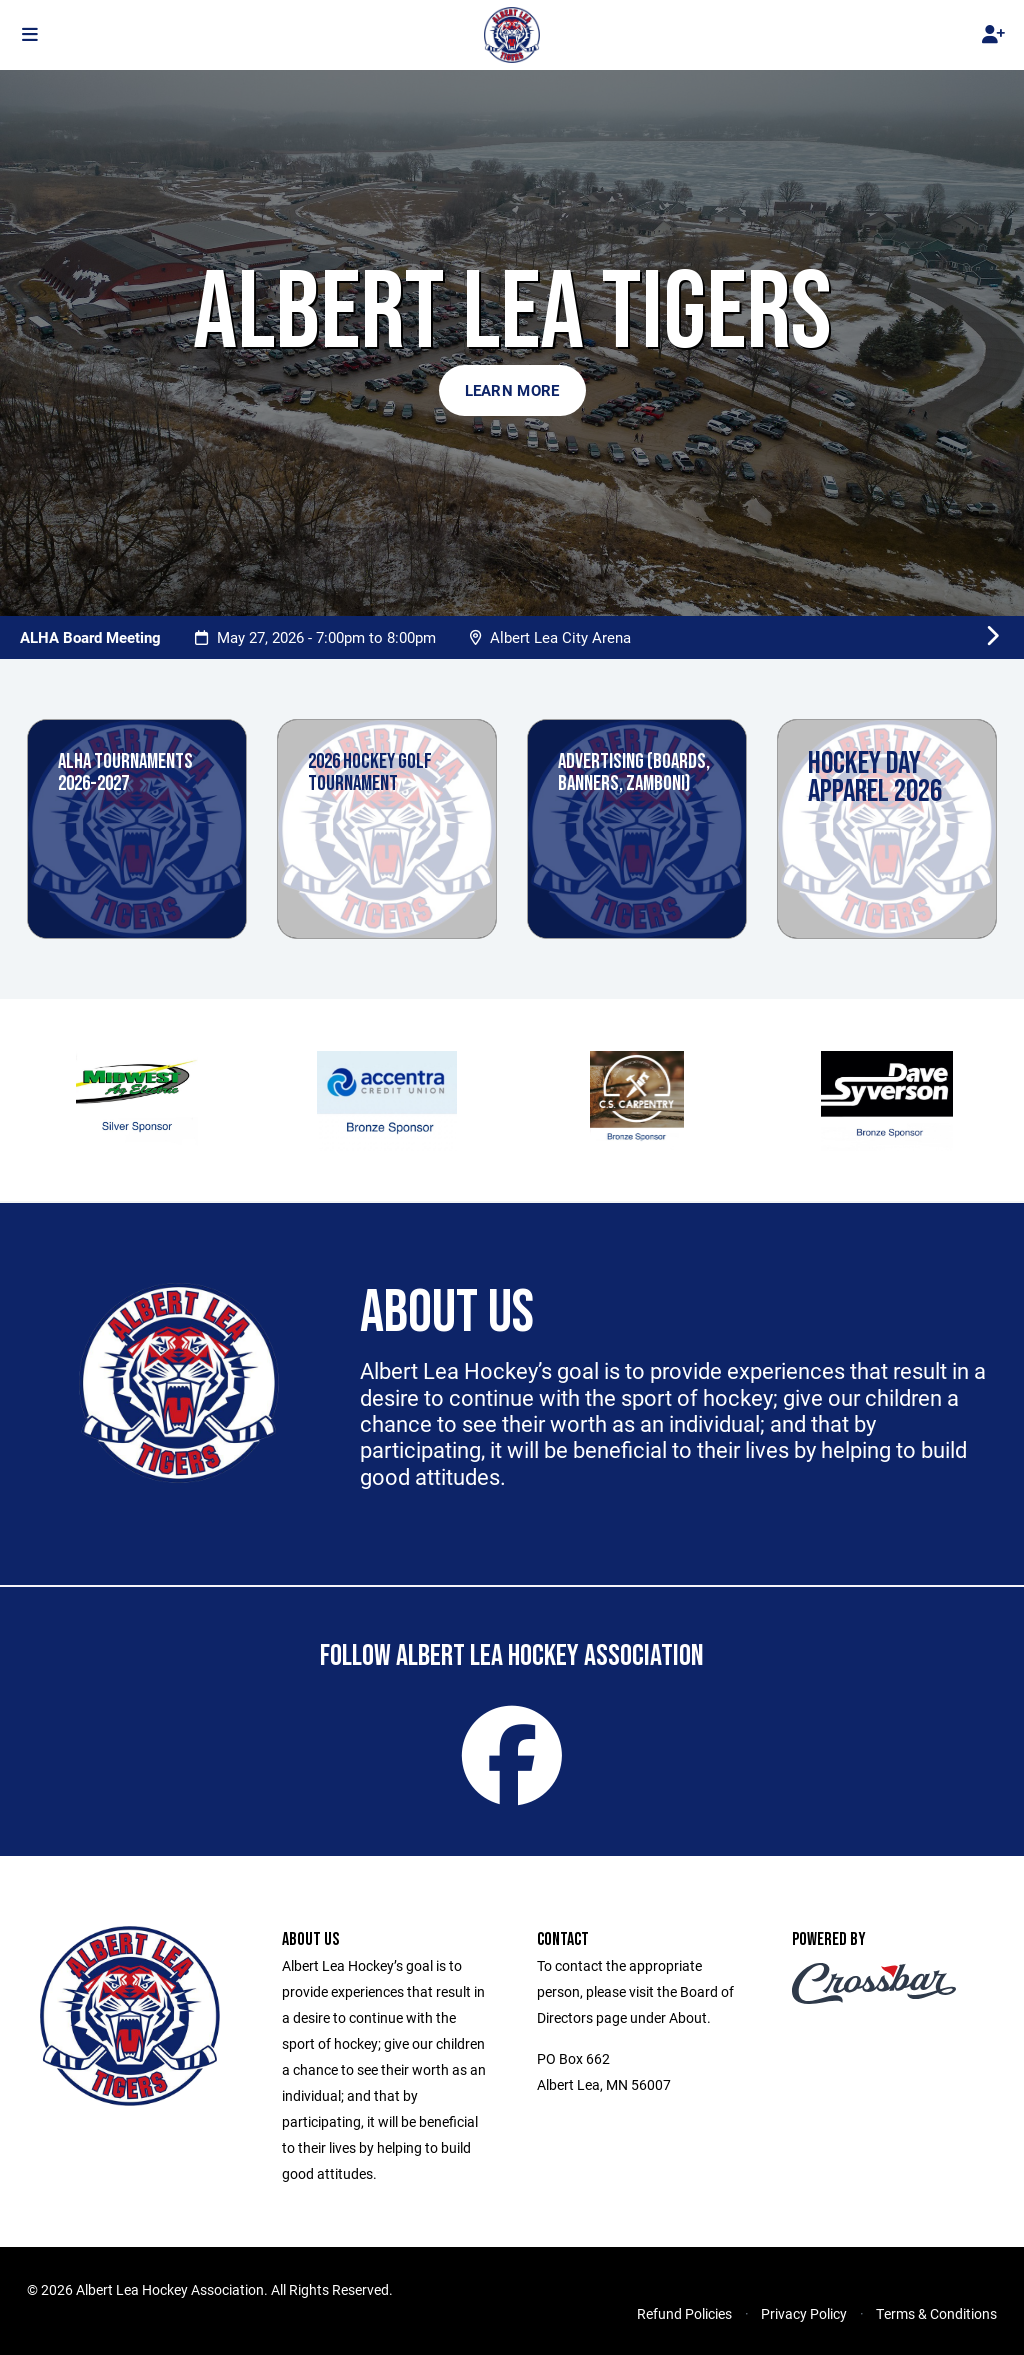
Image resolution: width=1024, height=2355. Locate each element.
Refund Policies (684, 2313)
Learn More (512, 390)
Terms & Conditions (936, 2313)
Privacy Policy (804, 2313)
